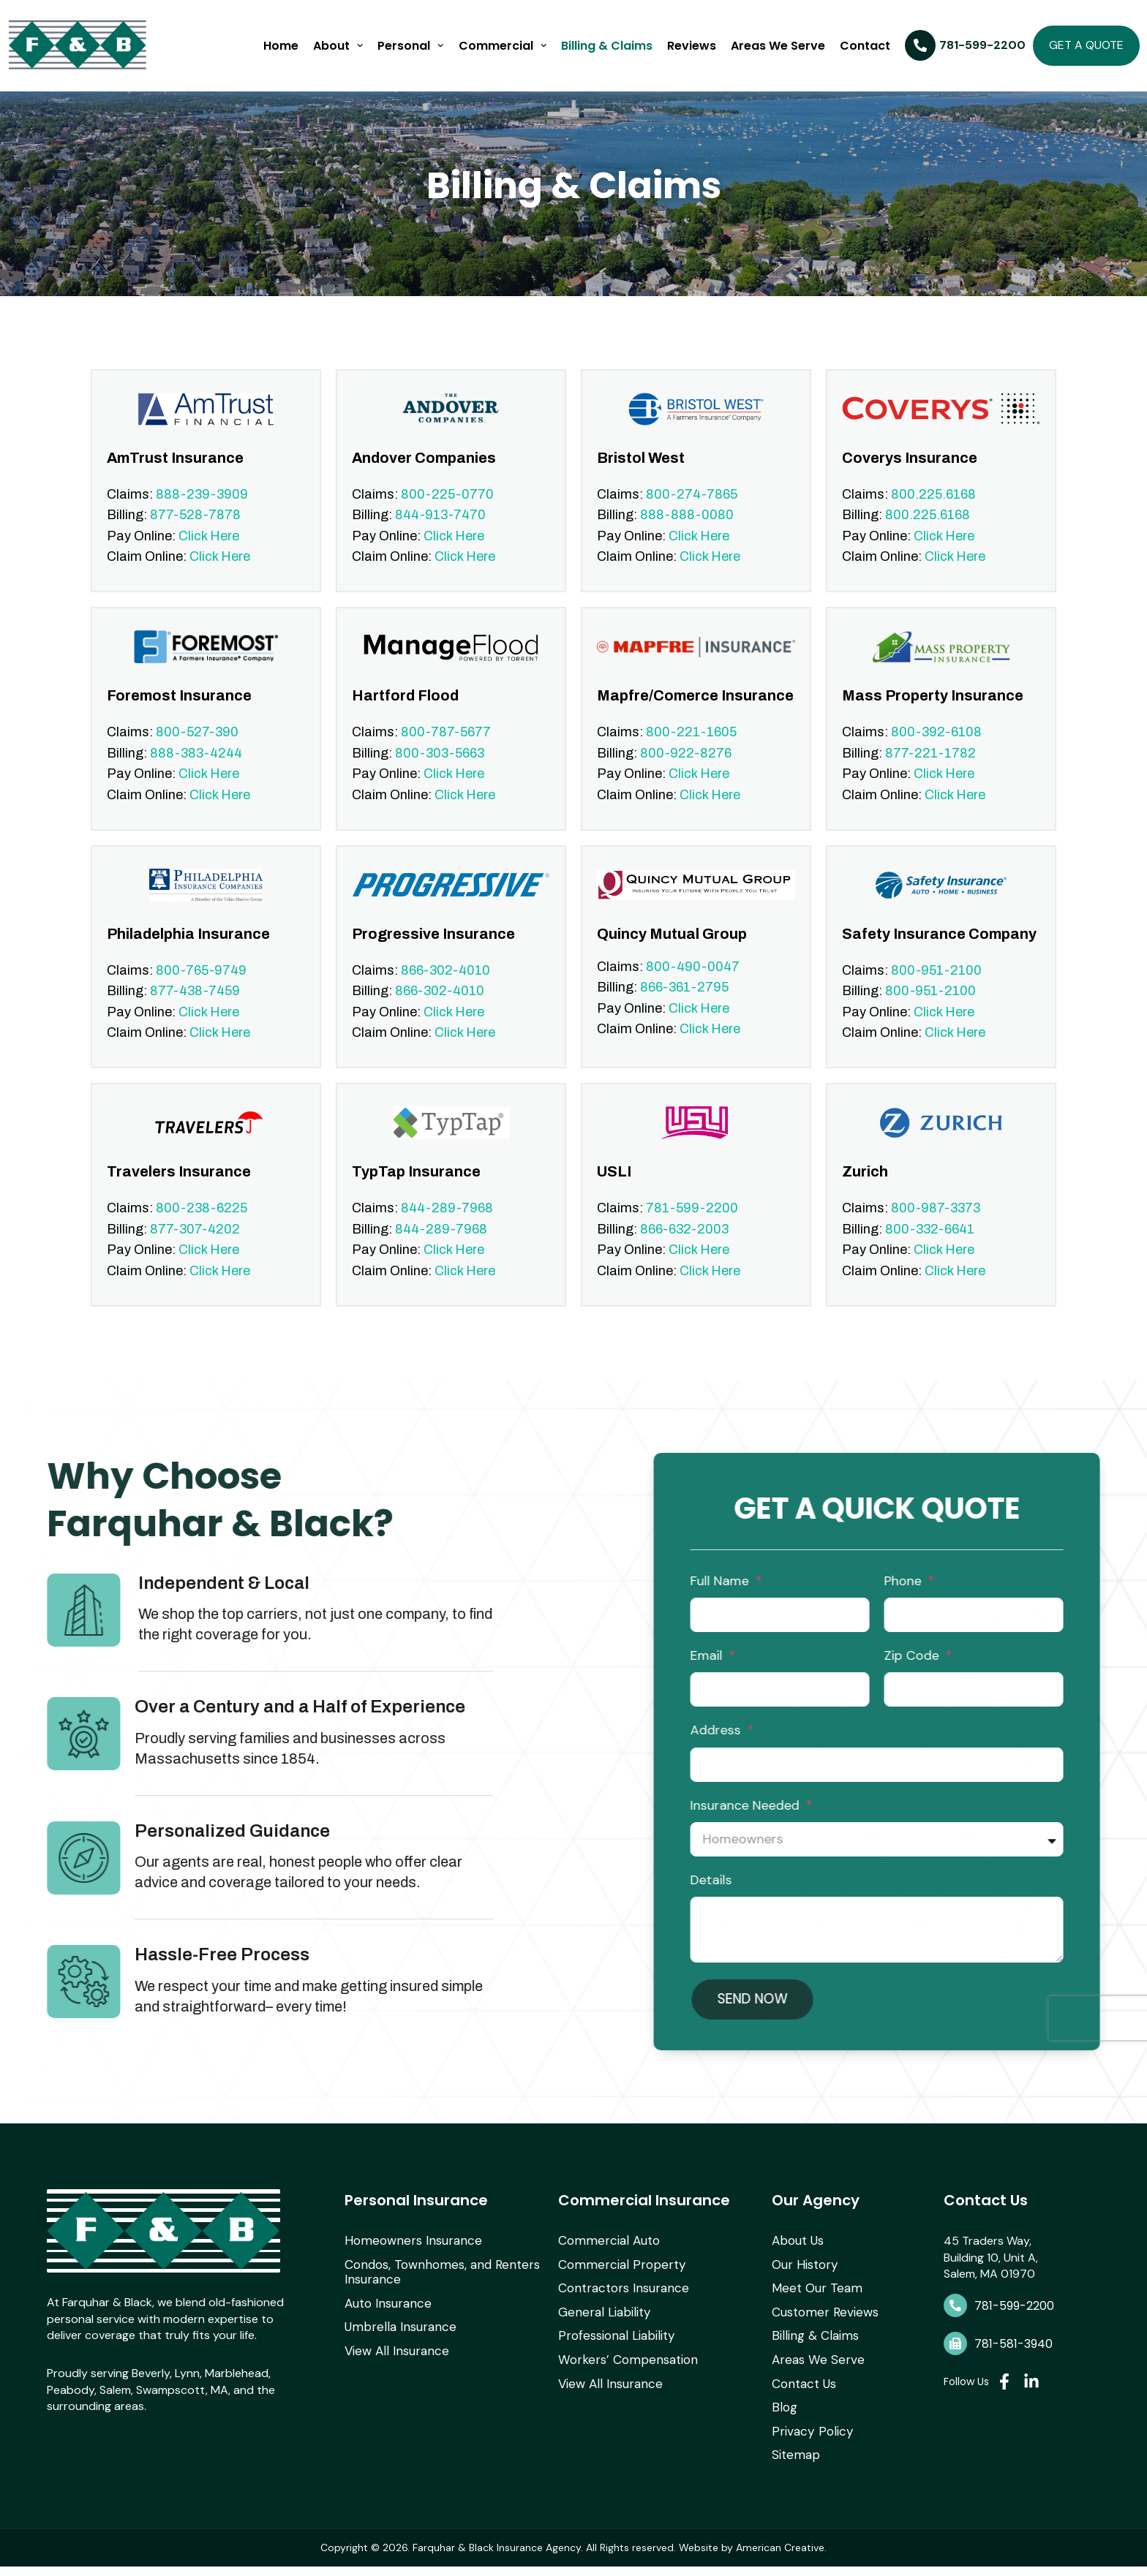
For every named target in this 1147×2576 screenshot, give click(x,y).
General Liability (600, 2328)
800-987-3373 (935, 1223)
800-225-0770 (447, 509)
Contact (865, 45)
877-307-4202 (195, 1243)
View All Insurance (392, 2365)
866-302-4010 (445, 985)
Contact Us (802, 2396)
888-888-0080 (687, 529)
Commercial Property (615, 2282)
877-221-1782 (930, 767)
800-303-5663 (439, 767)
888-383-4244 (196, 767)
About (338, 45)
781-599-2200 (692, 1223)
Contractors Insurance (619, 2305)
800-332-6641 (929, 1243)
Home (280, 45)
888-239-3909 (202, 509)
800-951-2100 (936, 985)
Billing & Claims (607, 45)
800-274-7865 (691, 509)
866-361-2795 (684, 1002)
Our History (802, 2282)
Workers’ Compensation (622, 2374)
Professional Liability (612, 2351)
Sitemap (794, 2464)
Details (1107, 1894)
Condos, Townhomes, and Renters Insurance (436, 2289)
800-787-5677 (446, 747)
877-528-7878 (195, 529)
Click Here (208, 550)
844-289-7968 (447, 1223)
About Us (797, 2260)
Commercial (502, 45)
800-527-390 (197, 747)
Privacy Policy (808, 2442)
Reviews (691, 45)
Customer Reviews (821, 2328)
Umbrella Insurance (395, 2342)
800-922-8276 (686, 767)
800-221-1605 (691, 747)
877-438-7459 (195, 1006)
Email (1104, 1670)
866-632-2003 (684, 1243)
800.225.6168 (933, 509)
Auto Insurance (385, 2319)
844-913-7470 (440, 529)
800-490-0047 (693, 981)
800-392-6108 (936, 747)
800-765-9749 (201, 985)
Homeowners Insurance (407, 2260)
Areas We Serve (778, 45)
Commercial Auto (604, 2260)
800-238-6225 (201, 1223)
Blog (783, 2419)
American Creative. (781, 2557)
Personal (410, 45)
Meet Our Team (813, 2305)
